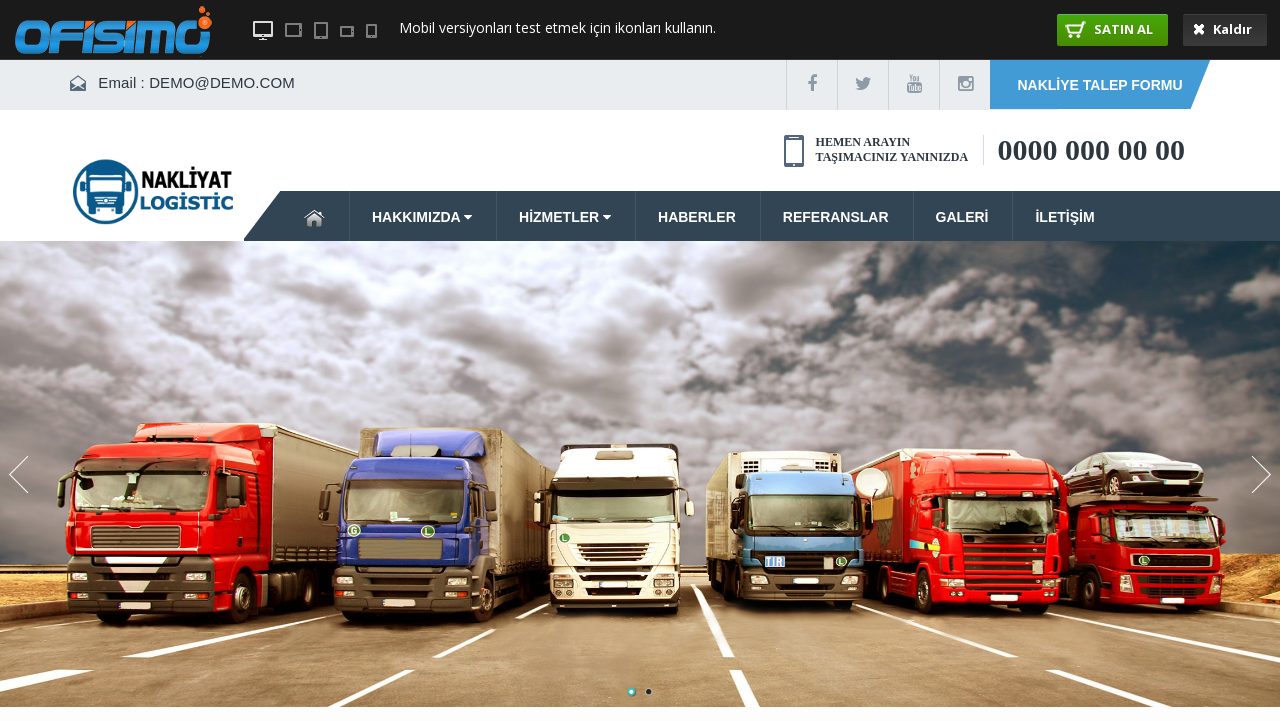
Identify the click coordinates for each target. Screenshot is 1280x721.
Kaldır (1222, 29)
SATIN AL (1109, 29)
